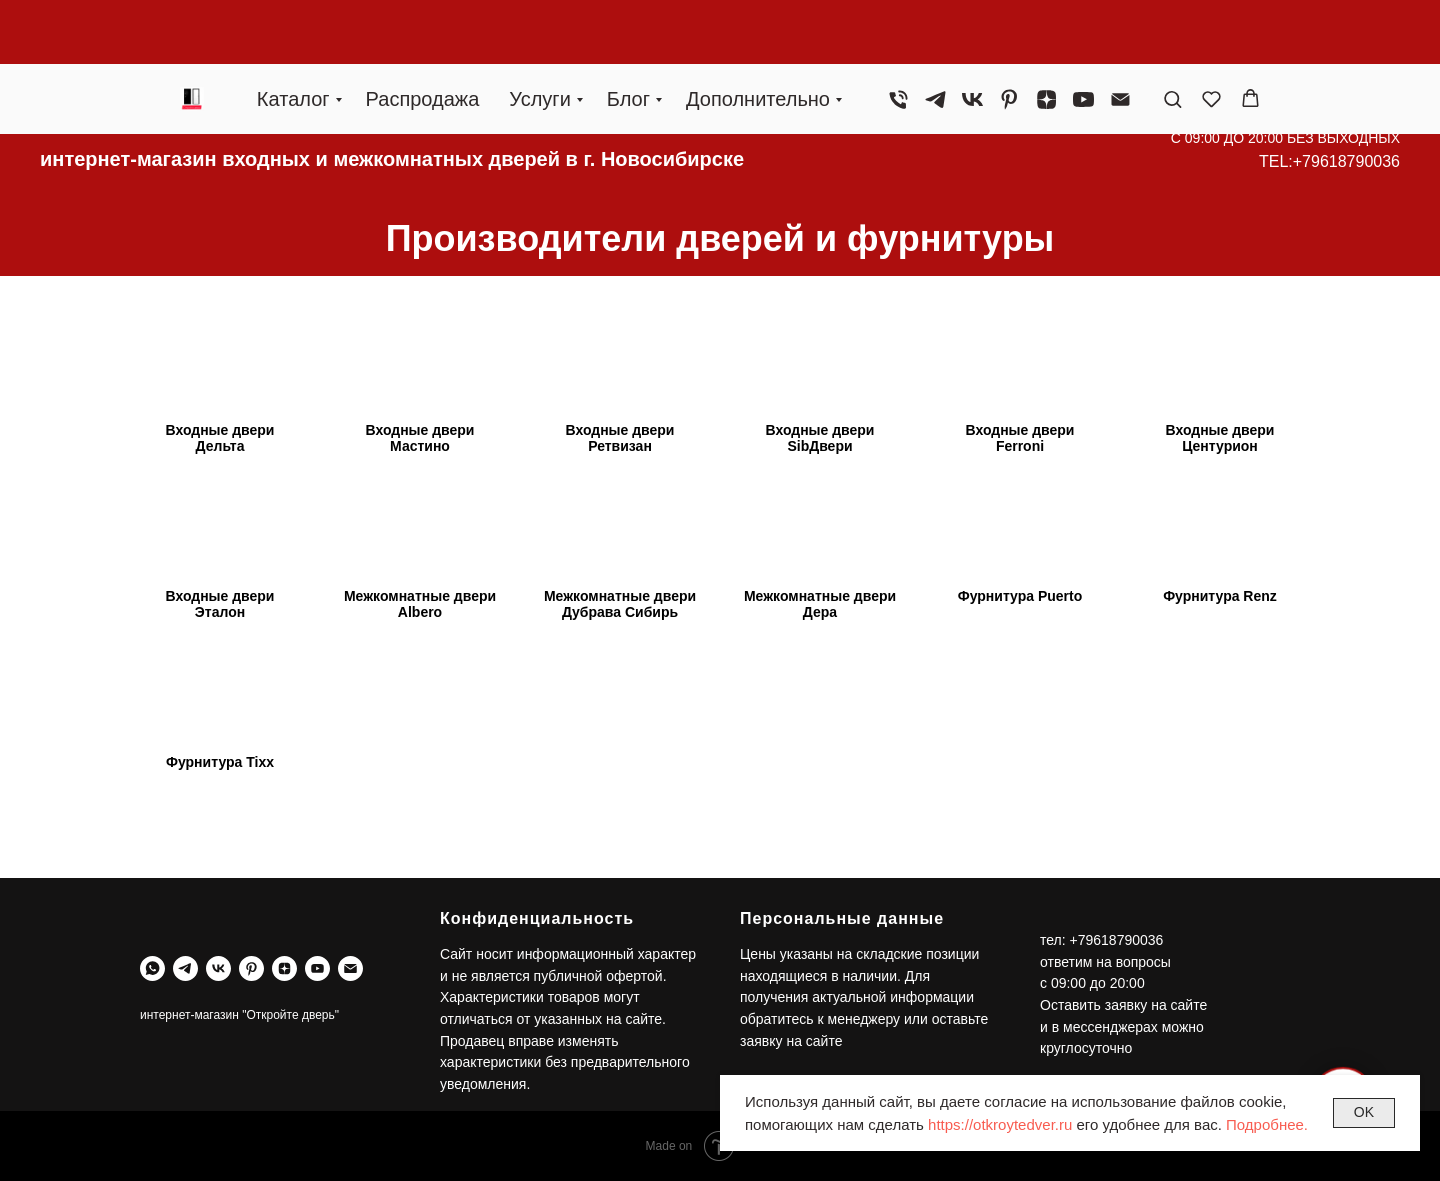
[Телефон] (898, 35)
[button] (1172, 34)
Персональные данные (842, 918)
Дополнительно (758, 35)
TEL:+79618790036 (1329, 161)
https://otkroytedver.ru (1000, 1124)
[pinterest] (1009, 35)
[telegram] (935, 35)
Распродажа (423, 35)
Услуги (540, 35)
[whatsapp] (152, 968)
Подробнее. (1267, 1124)
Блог (628, 35)
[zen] (1046, 35)
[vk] (972, 35)
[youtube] (1083, 35)
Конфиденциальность (537, 918)
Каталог (293, 35)
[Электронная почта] (1120, 35)
